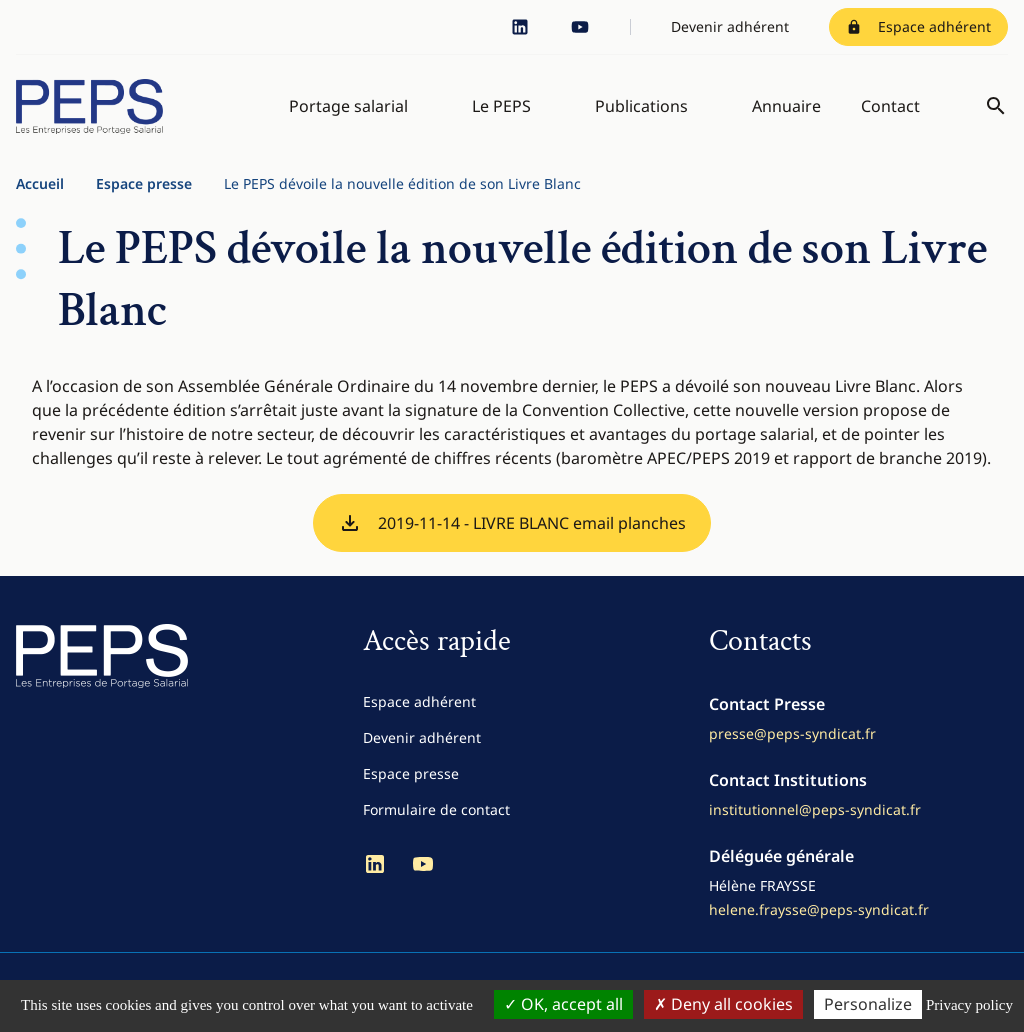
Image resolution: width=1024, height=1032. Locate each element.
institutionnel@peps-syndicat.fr (815, 820)
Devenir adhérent (730, 26)
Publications (641, 112)
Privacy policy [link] (969, 1005)
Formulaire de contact (436, 820)
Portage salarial (348, 112)
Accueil (40, 194)
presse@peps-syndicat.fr (792, 744)
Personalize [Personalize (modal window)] (868, 1004)
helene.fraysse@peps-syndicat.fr (819, 920)
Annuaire (786, 112)
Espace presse (144, 194)
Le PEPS (501, 112)
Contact (890, 112)
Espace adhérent (918, 26)
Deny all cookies (723, 1004)
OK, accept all (563, 1004)
